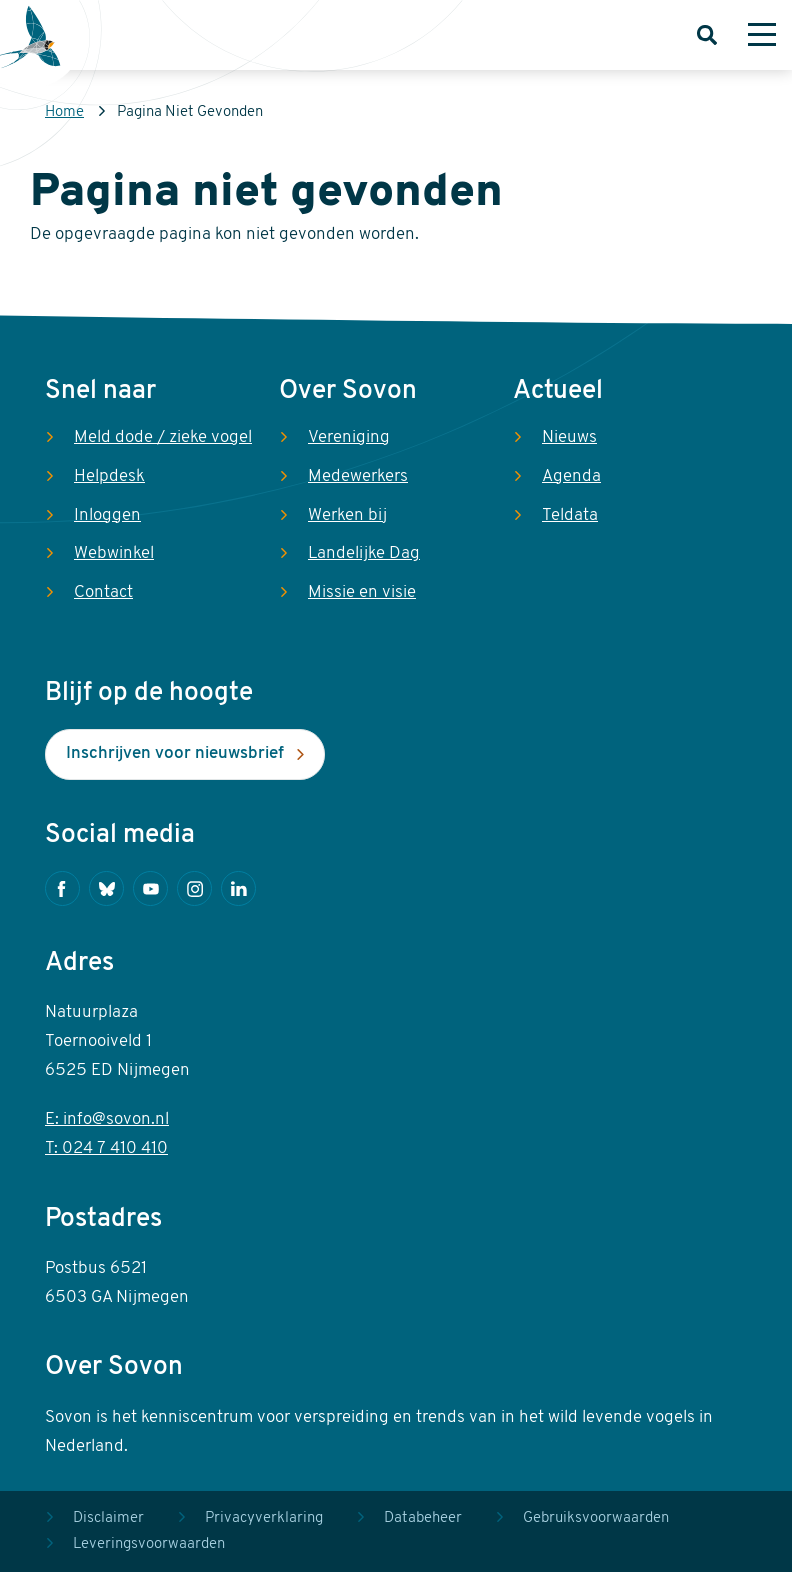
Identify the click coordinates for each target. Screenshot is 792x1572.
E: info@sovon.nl (107, 1119)
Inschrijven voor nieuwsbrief (175, 753)
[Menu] (762, 35)
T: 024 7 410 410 (106, 1148)
